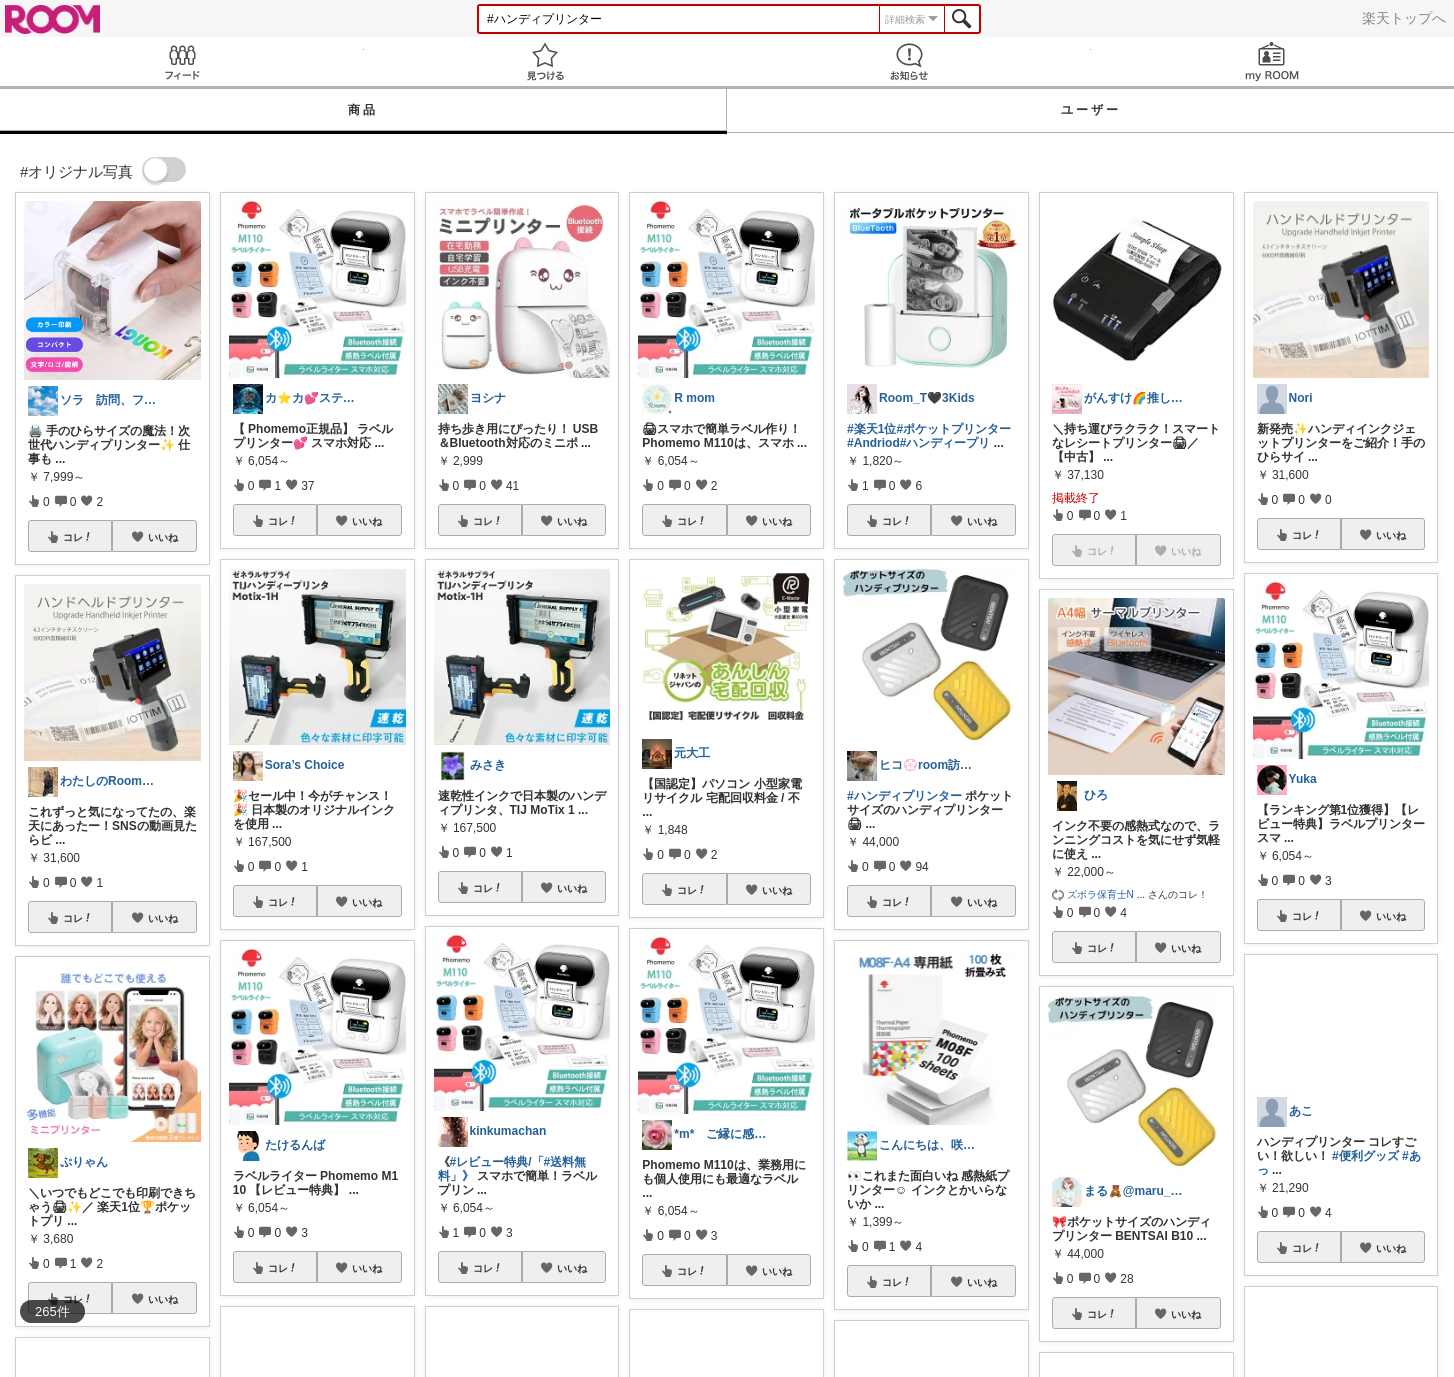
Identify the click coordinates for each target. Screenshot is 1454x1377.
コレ (78, 537)
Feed (182, 61)
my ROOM (1273, 61)
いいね (163, 537)
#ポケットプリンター (953, 429)
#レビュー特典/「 (497, 1162)
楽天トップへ (1404, 18)
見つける (546, 61)
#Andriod (873, 443)
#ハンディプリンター (904, 796)
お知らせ (909, 61)
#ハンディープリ (945, 443)
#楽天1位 (871, 429)
